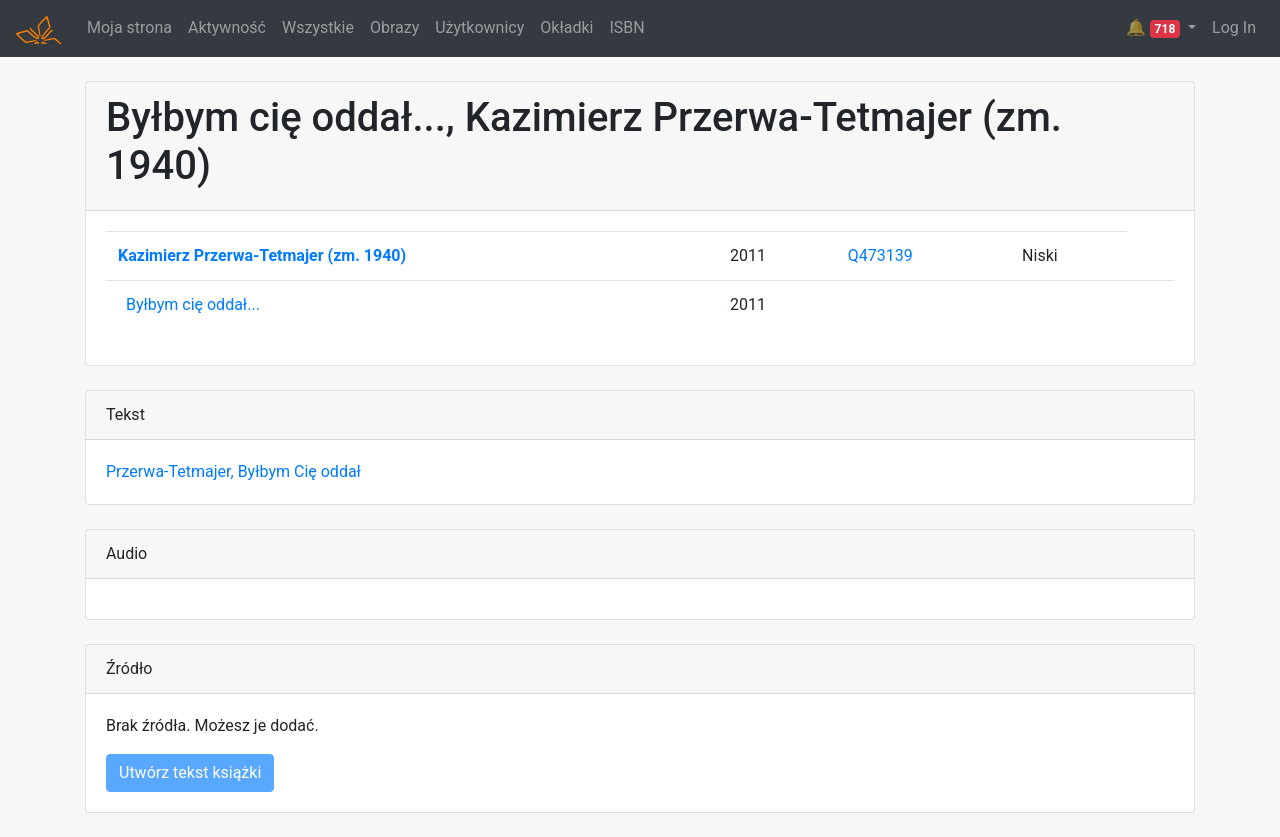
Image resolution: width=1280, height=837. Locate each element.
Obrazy (394, 27)
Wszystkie (318, 27)
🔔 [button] (1155, 28)
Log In (1234, 27)
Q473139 (880, 255)
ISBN (626, 27)
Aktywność (227, 27)
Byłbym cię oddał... (193, 304)
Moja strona (129, 27)
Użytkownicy (479, 27)
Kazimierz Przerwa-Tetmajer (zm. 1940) (262, 255)
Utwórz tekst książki (190, 772)
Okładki (566, 27)
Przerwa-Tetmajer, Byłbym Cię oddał (233, 471)
